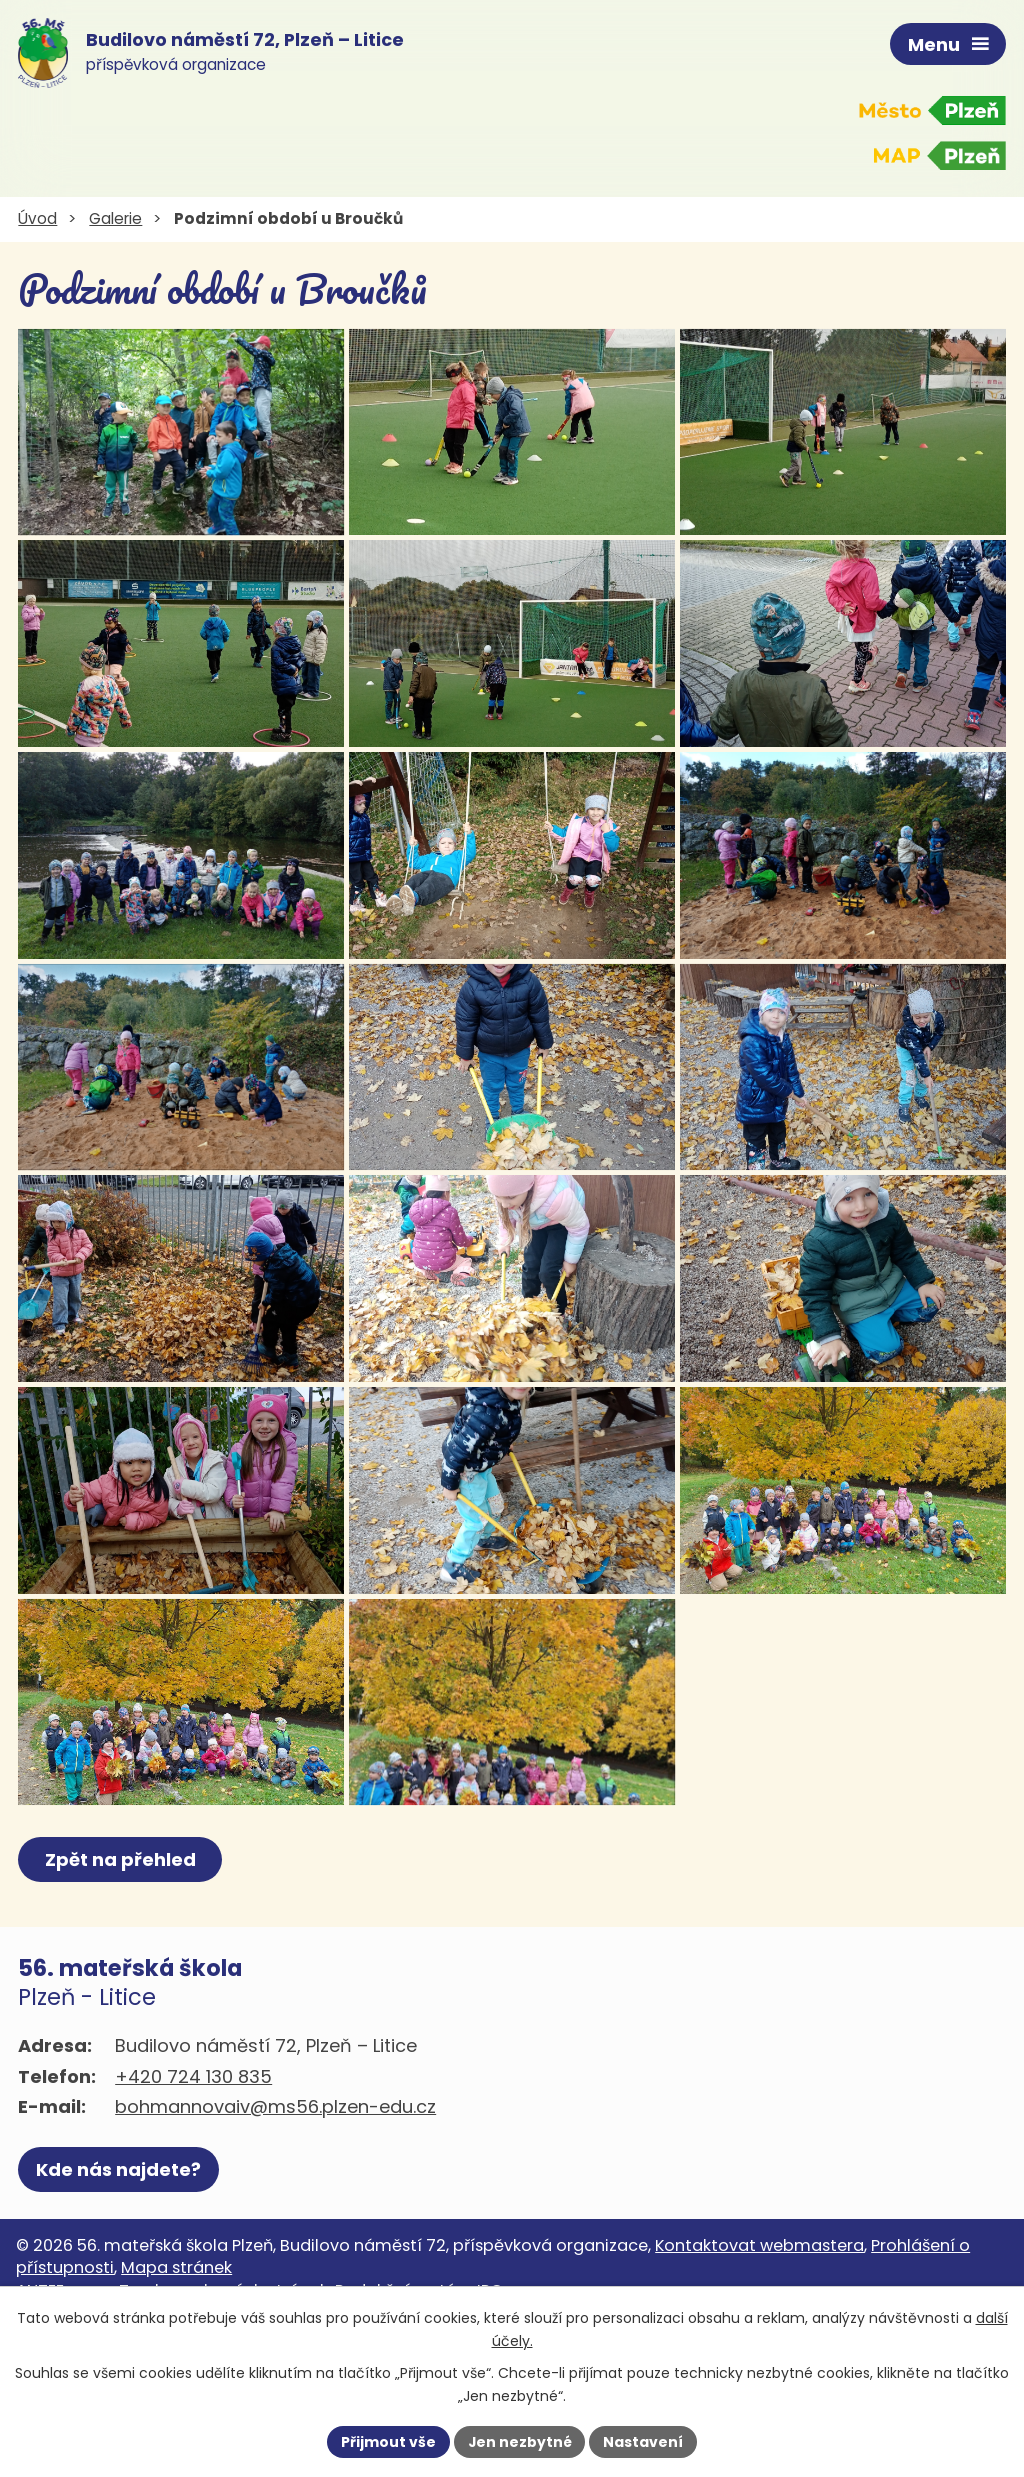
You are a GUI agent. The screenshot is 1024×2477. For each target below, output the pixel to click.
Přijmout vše (387, 2441)
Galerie (115, 218)
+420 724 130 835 (193, 2169)
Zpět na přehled (120, 1953)
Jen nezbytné (519, 2441)
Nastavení (644, 2441)
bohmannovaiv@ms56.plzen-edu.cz (275, 2200)
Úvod (37, 218)
